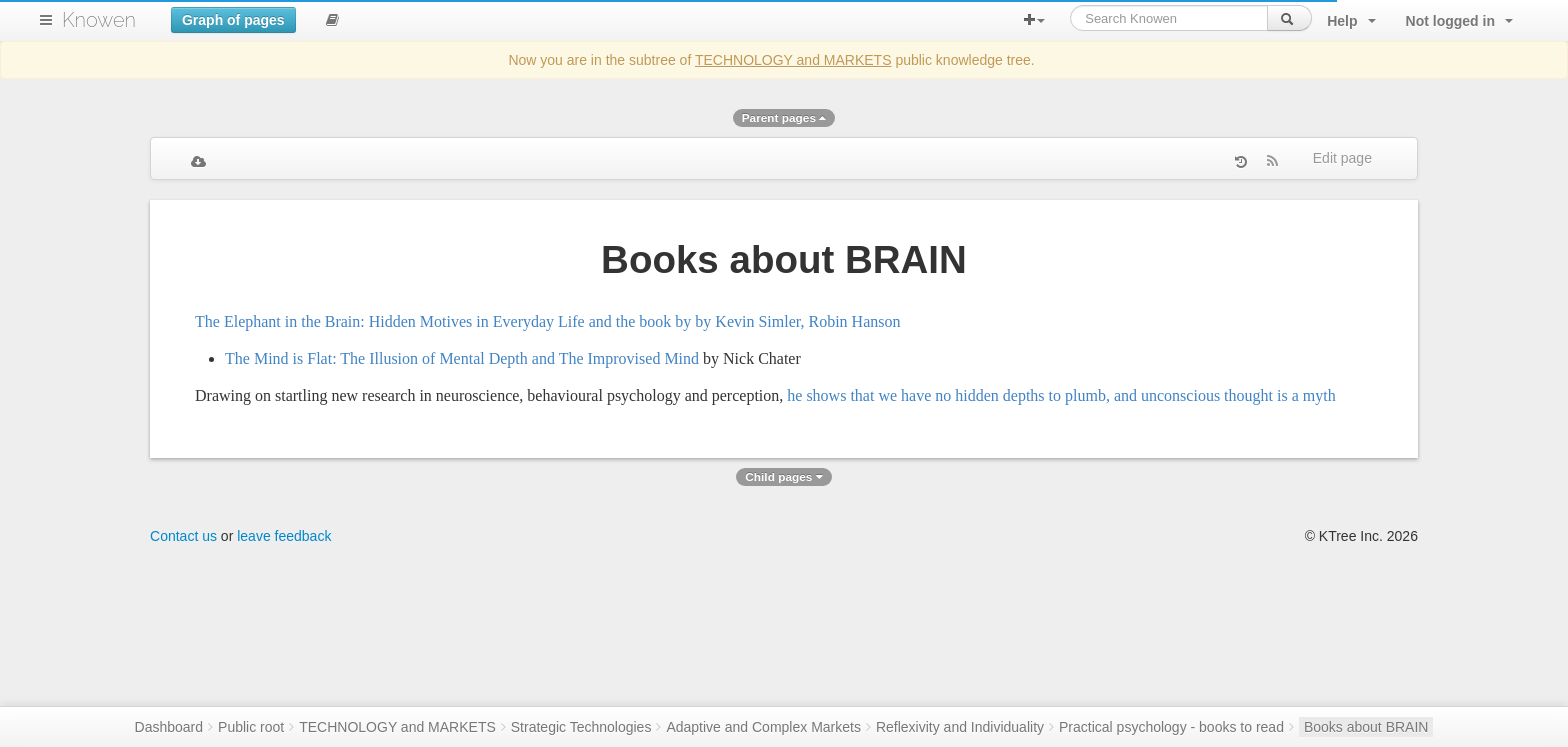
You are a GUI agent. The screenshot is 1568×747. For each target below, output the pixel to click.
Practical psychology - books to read (1171, 727)
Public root (251, 727)
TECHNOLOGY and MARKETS (793, 60)
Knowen (99, 20)
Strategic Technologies (581, 727)
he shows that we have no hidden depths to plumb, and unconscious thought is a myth (1061, 395)
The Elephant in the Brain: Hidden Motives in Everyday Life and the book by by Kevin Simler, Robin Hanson (547, 321)
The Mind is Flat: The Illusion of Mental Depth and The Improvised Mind (462, 358)
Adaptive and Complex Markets (763, 727)
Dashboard (169, 727)
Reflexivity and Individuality (960, 727)
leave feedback (284, 536)
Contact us (183, 536)
